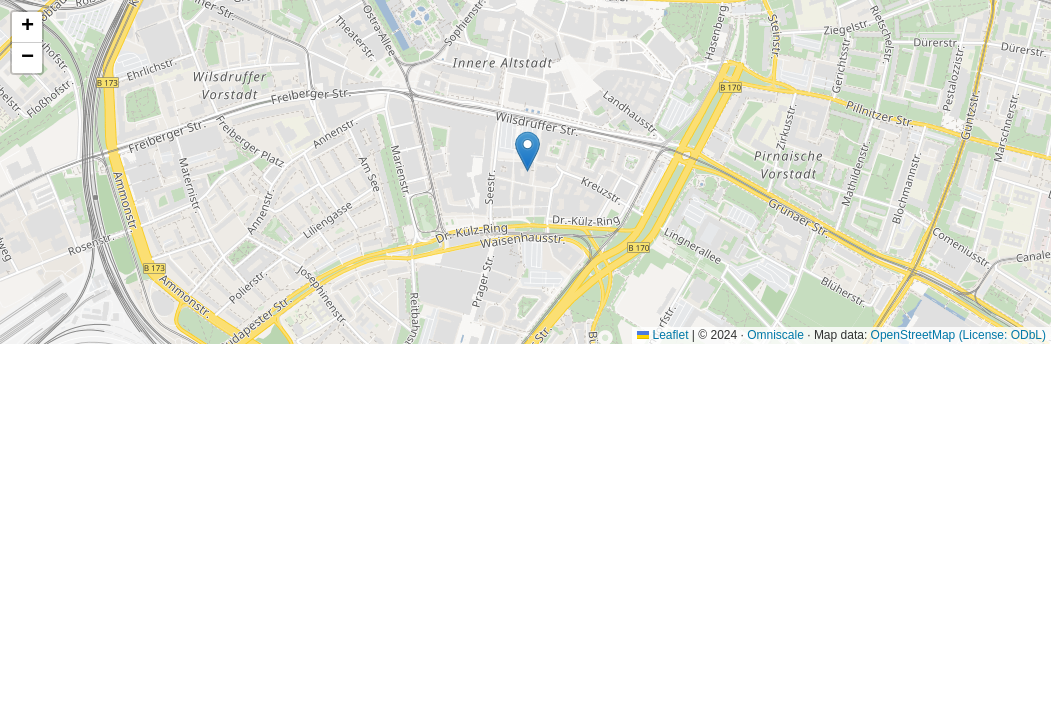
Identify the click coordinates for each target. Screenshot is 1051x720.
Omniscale (775, 335)
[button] (527, 151)
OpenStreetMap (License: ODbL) (958, 335)
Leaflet (662, 335)
